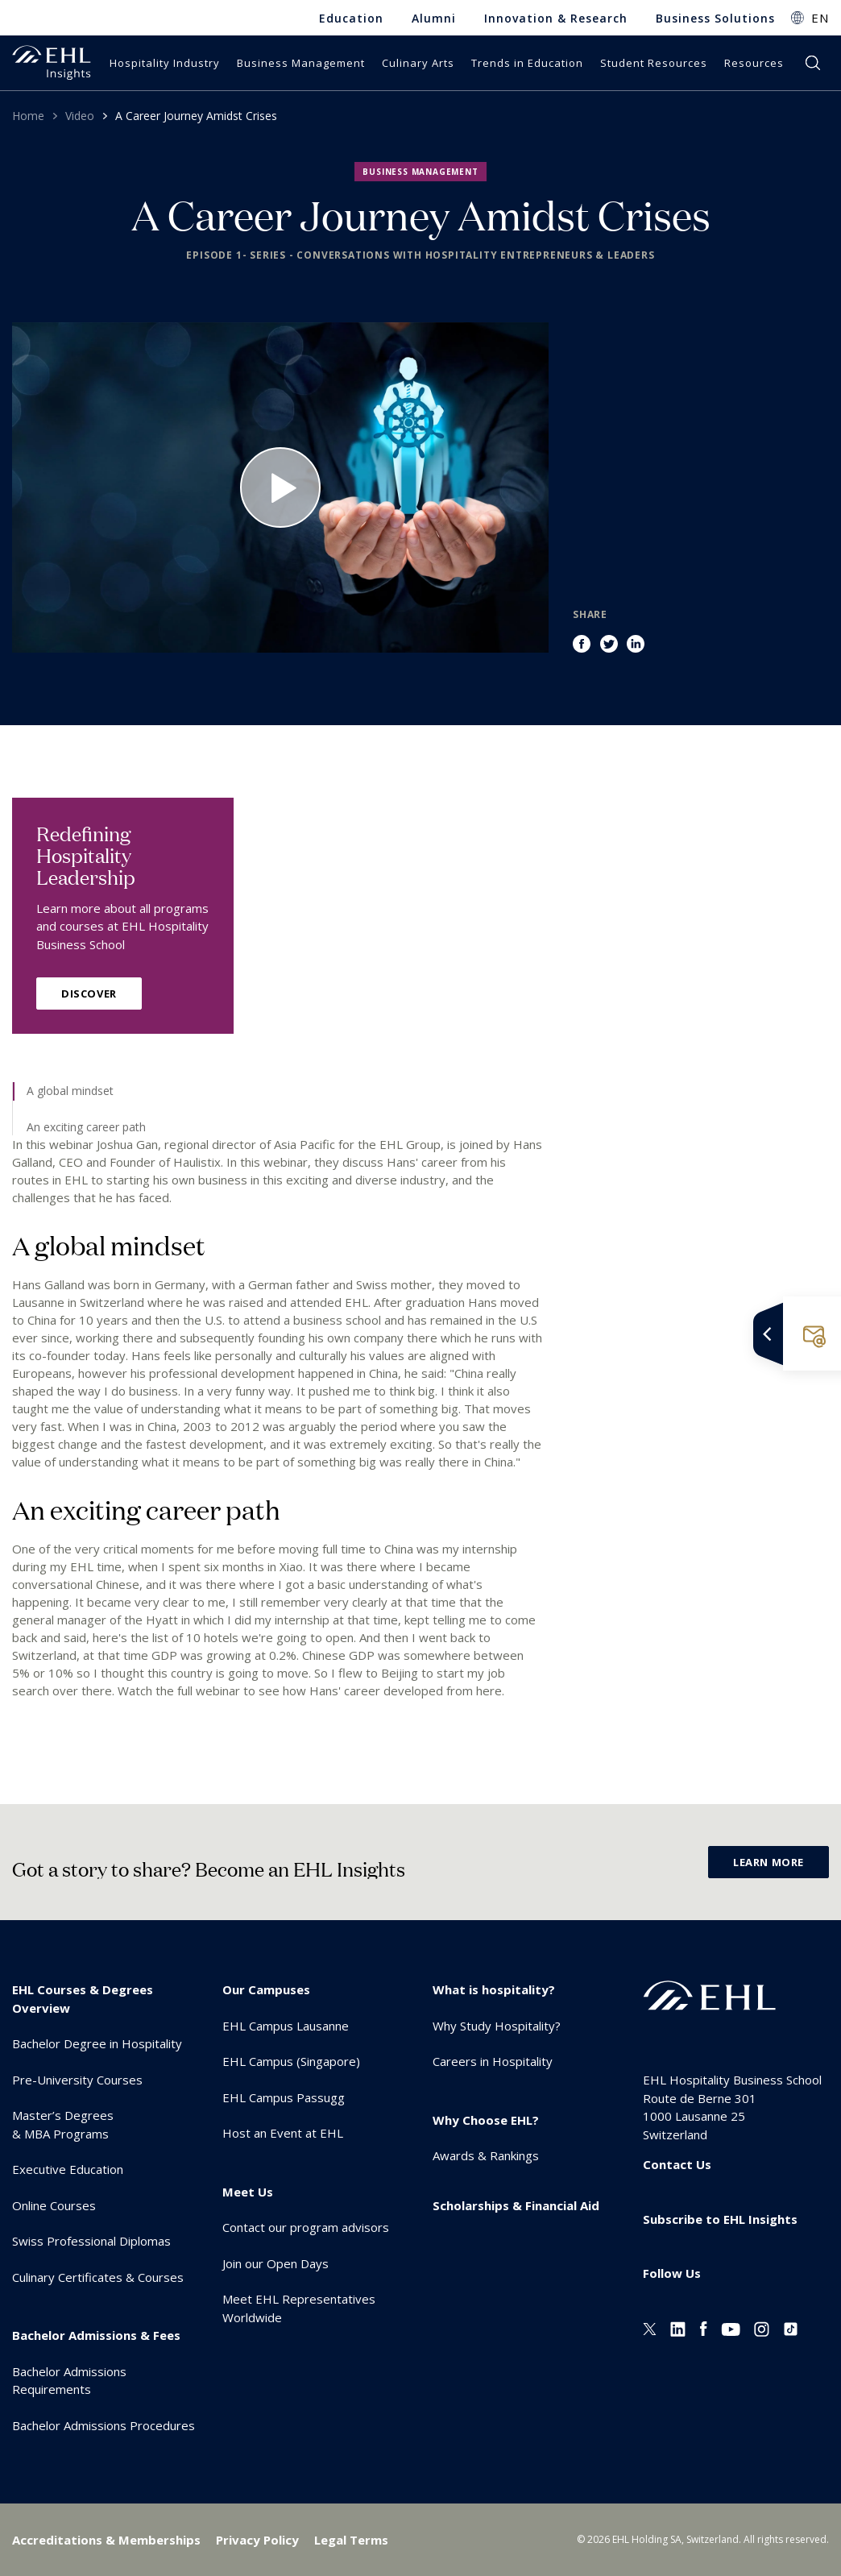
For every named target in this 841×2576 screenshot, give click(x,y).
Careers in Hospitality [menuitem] (493, 2061)
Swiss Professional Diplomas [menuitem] (91, 2241)
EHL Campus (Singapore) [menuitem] (291, 2061)
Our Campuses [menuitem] (266, 1989)
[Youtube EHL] (730, 2328)
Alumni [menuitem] (434, 18)
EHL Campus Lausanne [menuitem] (285, 2026)
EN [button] (820, 18)
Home (28, 115)
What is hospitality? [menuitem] (494, 1989)
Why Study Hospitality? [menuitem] (497, 2026)
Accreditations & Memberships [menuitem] (106, 2540)
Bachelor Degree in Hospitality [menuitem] (97, 2043)
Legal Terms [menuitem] (351, 2540)
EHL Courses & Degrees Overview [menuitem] (82, 1998)
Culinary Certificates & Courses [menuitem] (98, 2277)
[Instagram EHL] (761, 2328)
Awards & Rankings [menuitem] (486, 2155)
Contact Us (677, 2164)
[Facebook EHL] (703, 2328)
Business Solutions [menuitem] (715, 18)
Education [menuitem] (351, 18)
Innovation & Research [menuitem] (556, 18)
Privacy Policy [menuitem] (257, 2540)
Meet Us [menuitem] (247, 2192)
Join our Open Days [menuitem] (275, 2263)
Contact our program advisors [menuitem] (305, 2227)
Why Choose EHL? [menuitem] (486, 2120)
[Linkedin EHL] (678, 2328)
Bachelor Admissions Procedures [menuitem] (103, 2425)
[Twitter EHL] (650, 2328)
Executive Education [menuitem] (67, 2169)
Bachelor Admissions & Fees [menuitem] (96, 2335)
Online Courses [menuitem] (54, 2205)
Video (79, 115)
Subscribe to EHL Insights (720, 2219)
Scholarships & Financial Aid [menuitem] (516, 2205)
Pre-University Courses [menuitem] (77, 2080)
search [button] (813, 63)
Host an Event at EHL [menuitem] (282, 2133)
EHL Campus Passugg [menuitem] (283, 2097)
